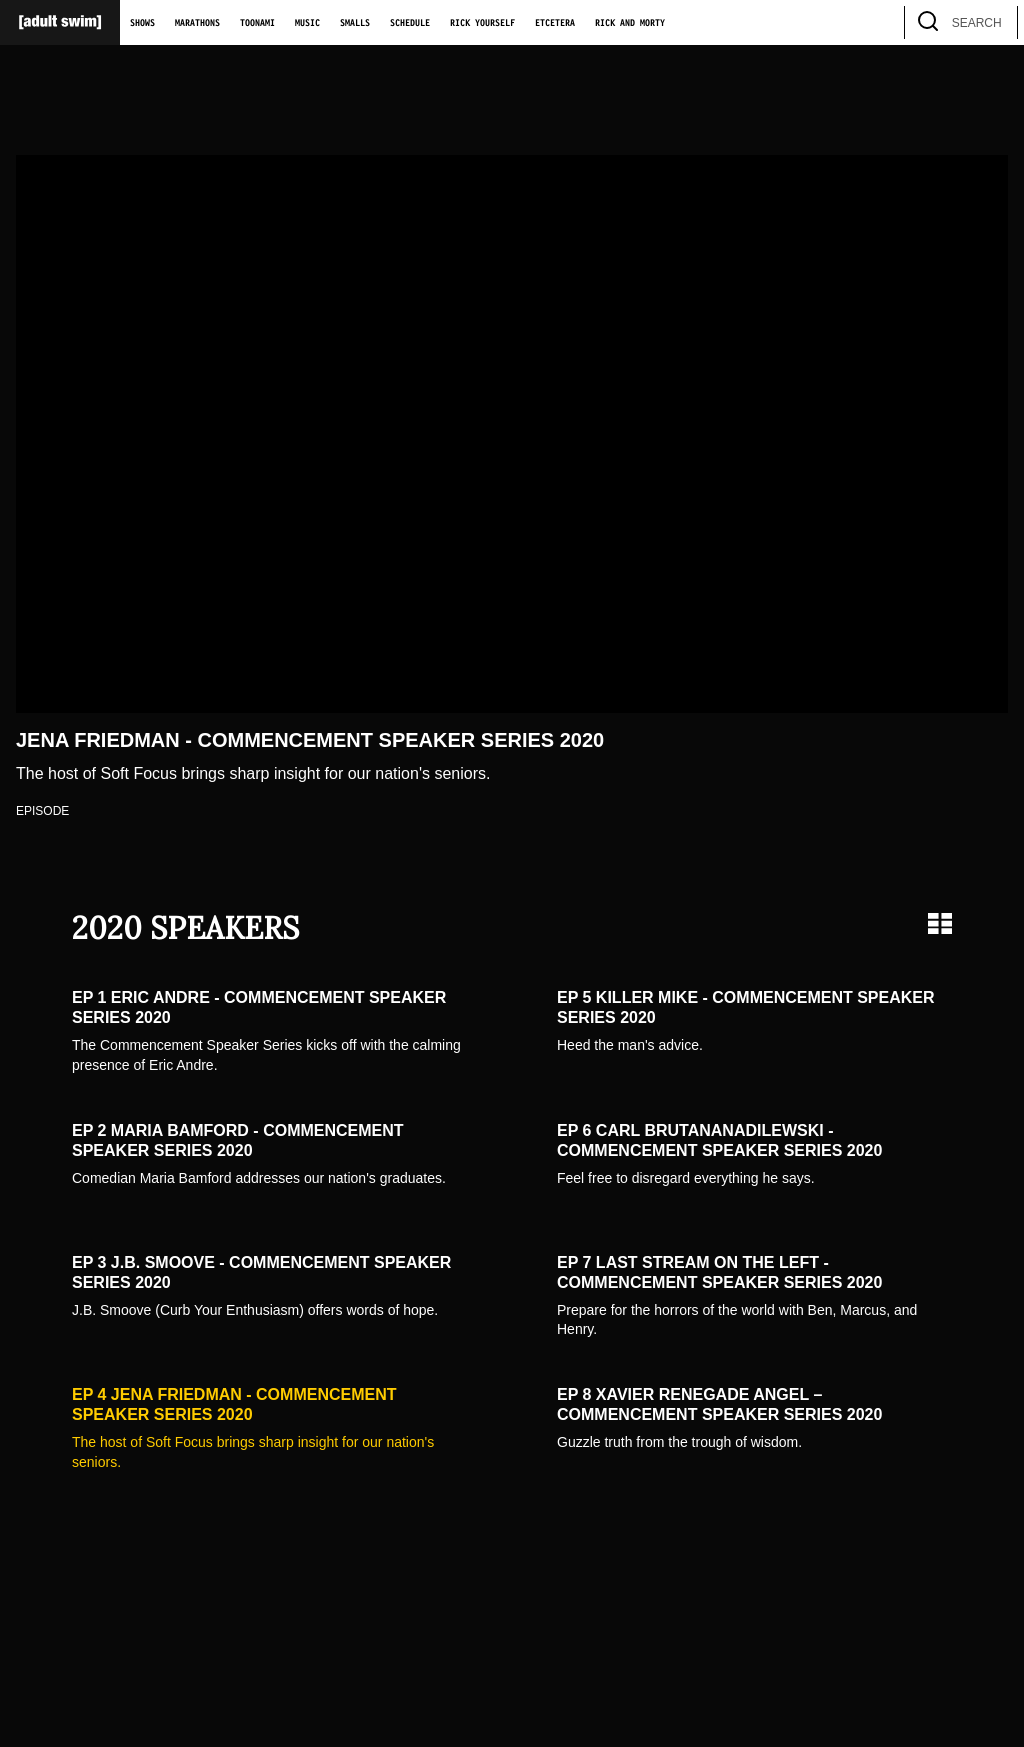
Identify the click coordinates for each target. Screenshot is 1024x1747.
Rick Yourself (482, 23)
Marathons (197, 23)
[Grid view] (940, 923)
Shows (142, 23)
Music (307, 23)
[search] (993, 22)
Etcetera (555, 23)
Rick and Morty (630, 23)
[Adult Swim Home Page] (60, 22)
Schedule (410, 23)
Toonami (257, 23)
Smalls (355, 23)
